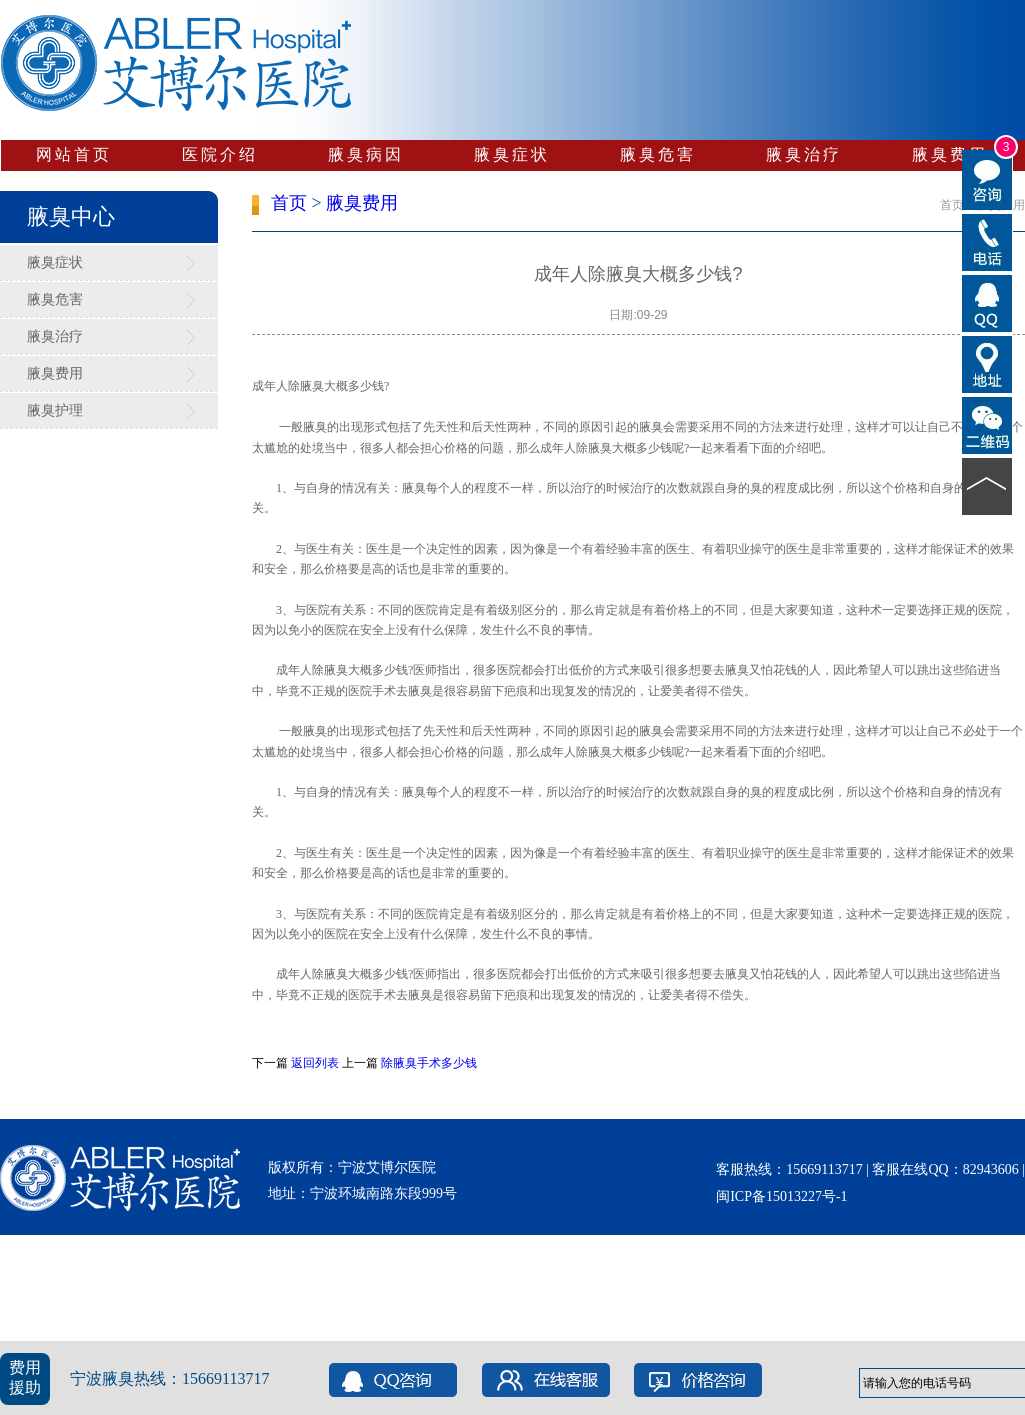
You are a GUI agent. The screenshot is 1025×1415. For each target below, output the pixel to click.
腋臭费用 (950, 154)
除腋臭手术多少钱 (429, 1063)
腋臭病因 (366, 154)
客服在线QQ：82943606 (945, 1169)
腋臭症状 (512, 154)
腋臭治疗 (804, 154)
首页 (289, 203)
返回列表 (315, 1063)
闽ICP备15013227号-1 (781, 1196)
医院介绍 (220, 154)
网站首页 (74, 154)
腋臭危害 (658, 154)
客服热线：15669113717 (791, 1169)
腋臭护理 (55, 410)
